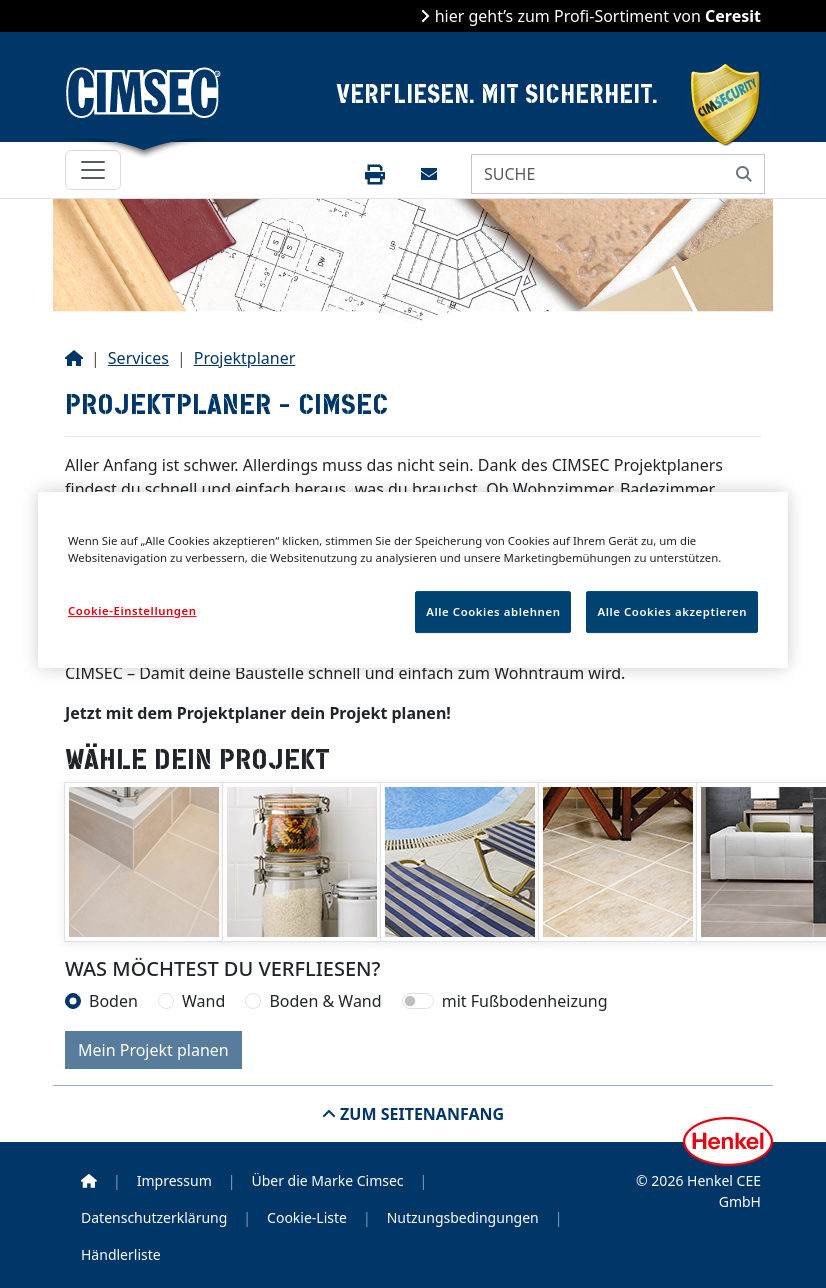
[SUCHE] (598, 174)
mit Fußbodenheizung (525, 1001)
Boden (113, 1001)
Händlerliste (121, 1254)
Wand (203, 1001)
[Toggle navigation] (93, 170)
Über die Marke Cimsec (327, 1180)
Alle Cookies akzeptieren (672, 611)
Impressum (174, 1180)
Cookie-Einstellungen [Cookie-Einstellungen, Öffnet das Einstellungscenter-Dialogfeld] (132, 610)
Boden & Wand (325, 1001)
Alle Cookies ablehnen (493, 611)
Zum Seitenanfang (420, 1114)
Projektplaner (245, 358)
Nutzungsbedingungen (463, 1217)
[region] (413, 580)
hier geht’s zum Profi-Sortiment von (595, 16)
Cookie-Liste (307, 1217)
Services (138, 358)
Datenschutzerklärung (154, 1217)
